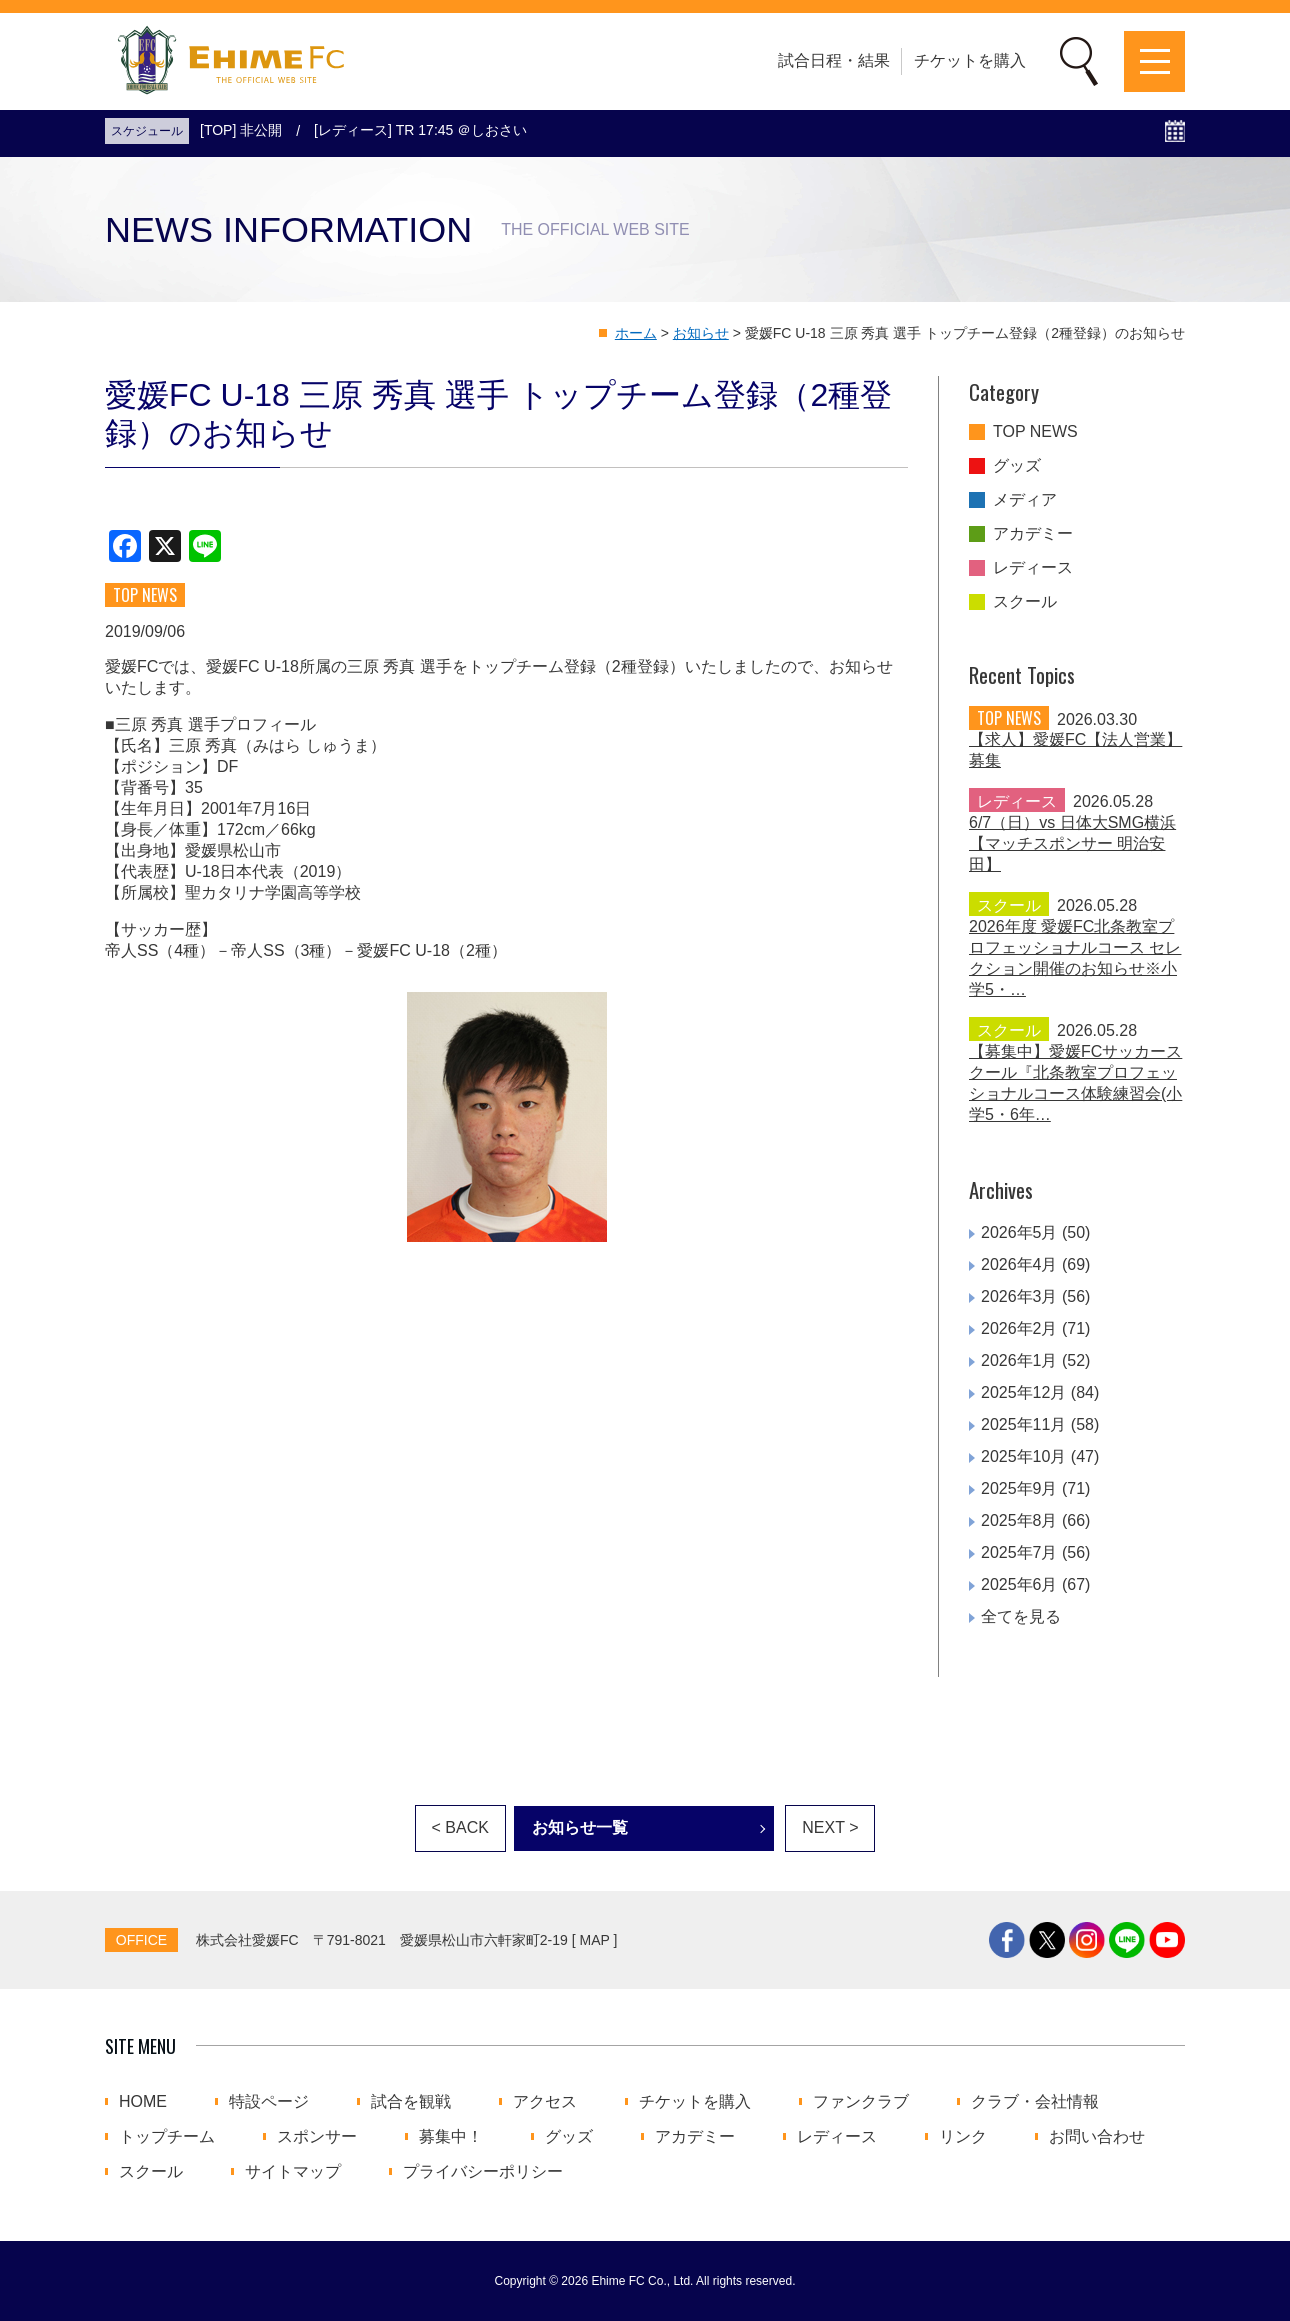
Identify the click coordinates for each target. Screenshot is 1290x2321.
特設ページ (269, 2102)
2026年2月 (1019, 1328)
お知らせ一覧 (580, 1827)
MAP (595, 1940)
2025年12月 (1023, 1392)
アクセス (545, 2102)
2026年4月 (1019, 1264)
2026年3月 (1019, 1296)
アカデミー (1033, 534)
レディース (1033, 568)
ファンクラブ (861, 2102)
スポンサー (317, 2137)
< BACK (460, 1827)
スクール (1025, 602)
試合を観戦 (411, 2102)
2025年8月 (1019, 1520)
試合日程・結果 (834, 60)
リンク (963, 2137)
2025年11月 (1023, 1424)
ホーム (636, 333)
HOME (143, 2102)
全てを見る (1021, 1616)
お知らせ (701, 333)
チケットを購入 (970, 60)
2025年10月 (1023, 1456)
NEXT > (830, 1827)
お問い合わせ (1097, 2137)
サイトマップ (293, 2172)
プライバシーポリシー (483, 2172)
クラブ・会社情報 (1035, 2102)
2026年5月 (1019, 1232)
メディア (1025, 500)
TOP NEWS (1035, 432)
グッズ (1017, 466)
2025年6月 (1019, 1584)
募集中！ (451, 2137)
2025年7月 (1019, 1552)
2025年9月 (1019, 1488)
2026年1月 (1019, 1360)
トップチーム (167, 2137)
